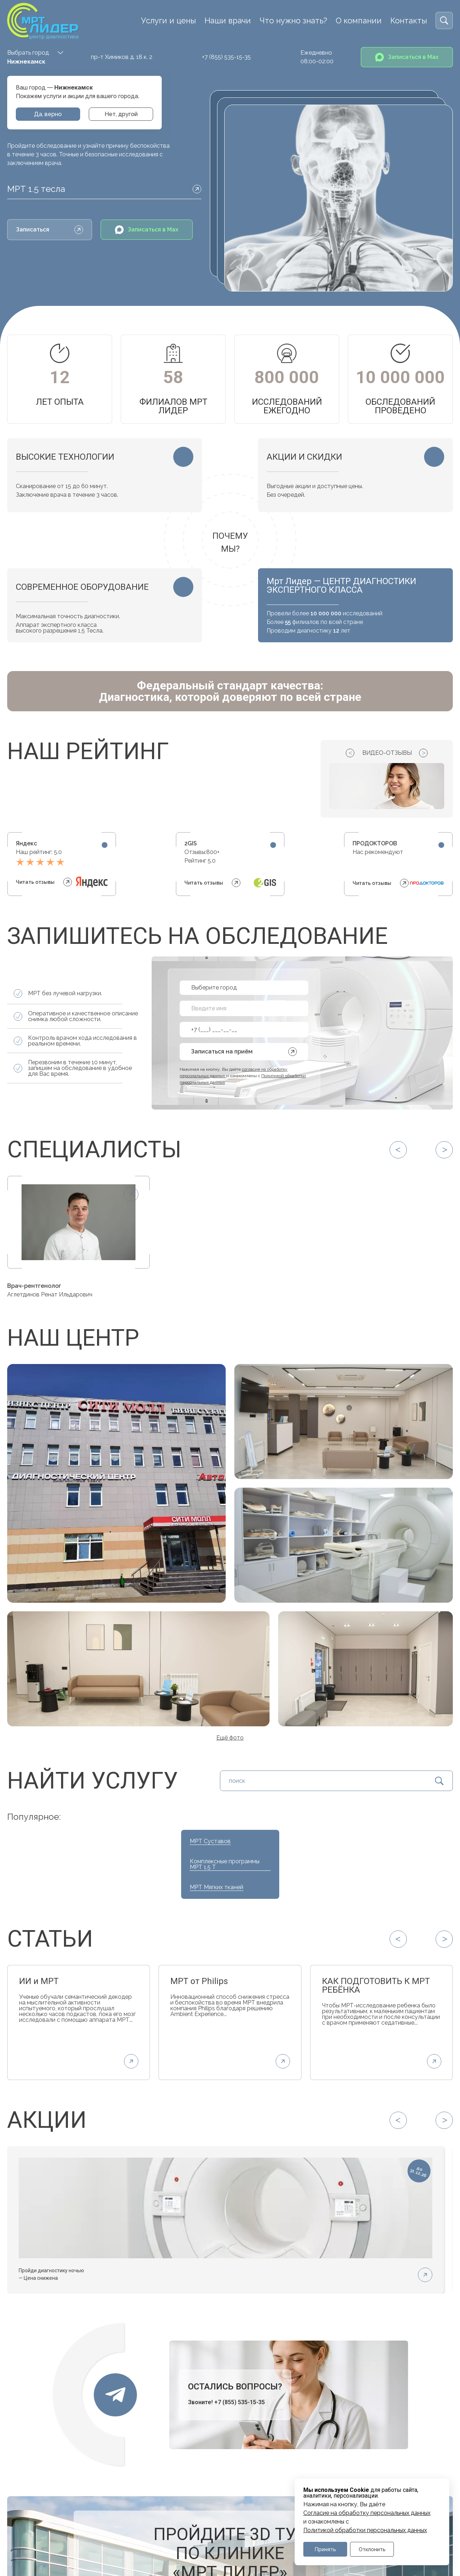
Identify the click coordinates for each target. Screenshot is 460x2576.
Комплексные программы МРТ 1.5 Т (224, 1864)
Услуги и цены (168, 20)
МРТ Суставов (210, 1841)
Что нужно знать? (293, 20)
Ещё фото (230, 1738)
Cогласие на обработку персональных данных (367, 2513)
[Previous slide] (350, 753)
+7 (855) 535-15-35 (226, 57)
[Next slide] (423, 753)
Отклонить (372, 2549)
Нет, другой (121, 114)
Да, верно (48, 114)
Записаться (49, 229)
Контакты (408, 20)
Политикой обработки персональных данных (365, 2530)
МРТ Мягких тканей (216, 1887)
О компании (359, 20)
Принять (325, 2549)
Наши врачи (227, 20)
